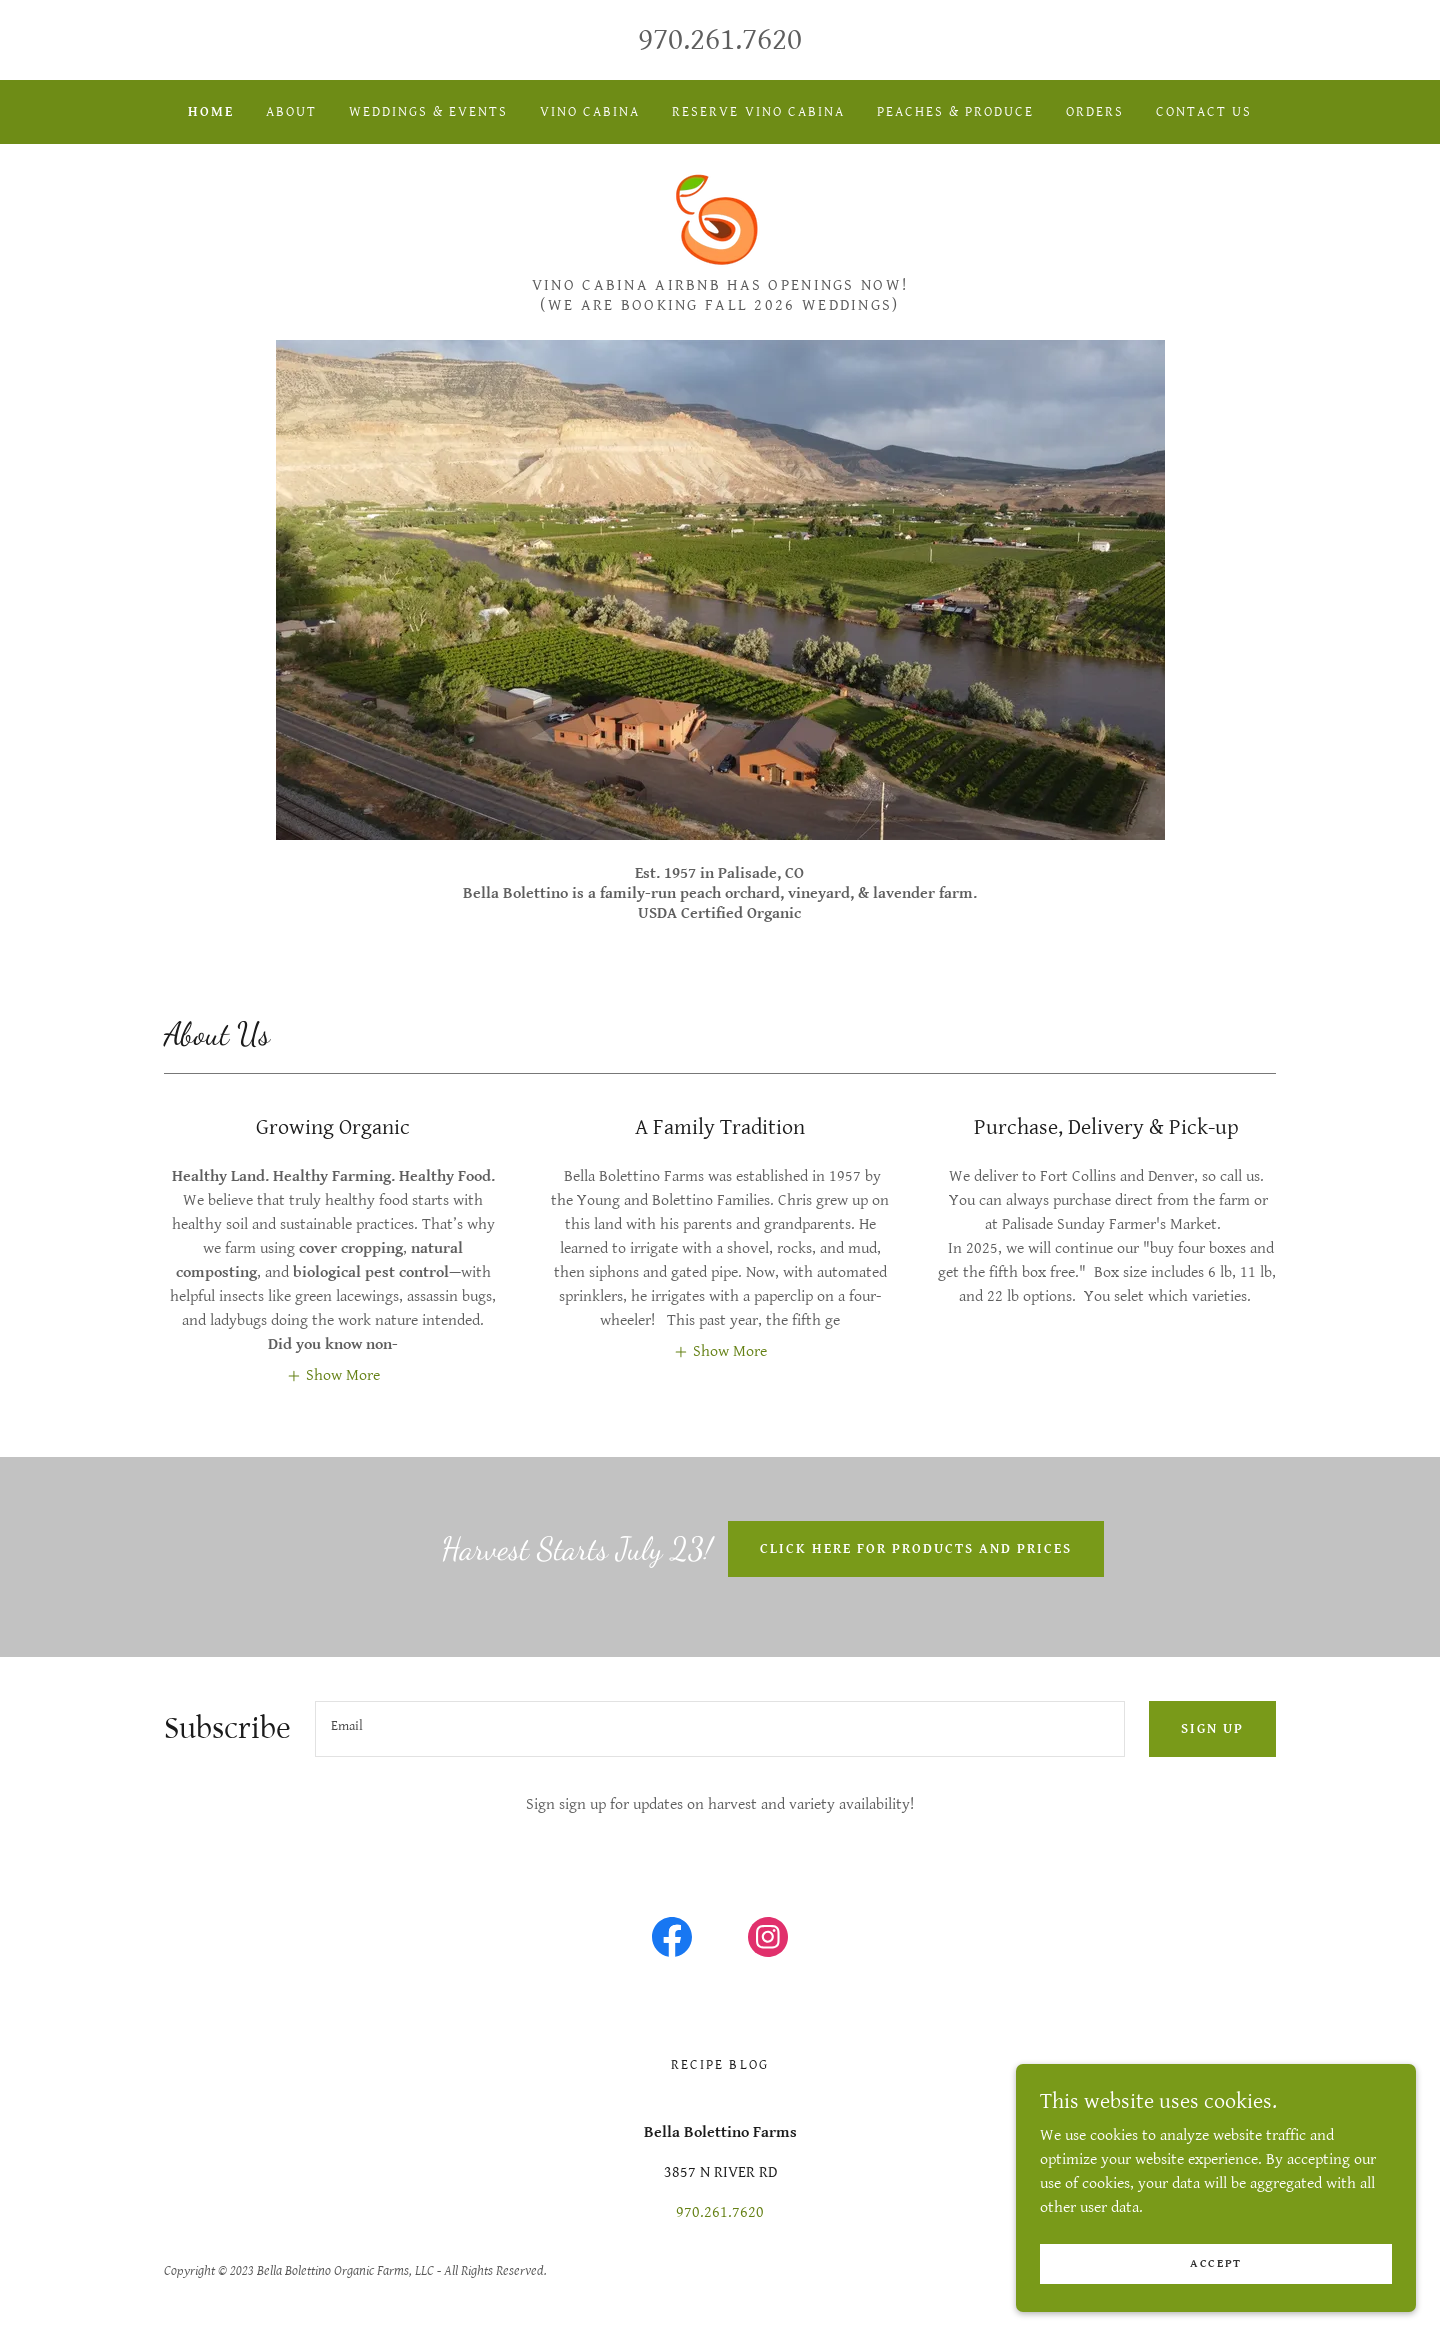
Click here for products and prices (916, 1549)
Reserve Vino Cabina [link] (758, 112)
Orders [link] (1095, 112)
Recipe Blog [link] (719, 2065)
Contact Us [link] (1204, 112)
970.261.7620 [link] (720, 39)
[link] (720, 217)
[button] (333, 1375)
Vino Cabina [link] (590, 112)
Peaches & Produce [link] (955, 112)
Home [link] (211, 112)
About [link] (291, 112)
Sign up (1212, 1729)
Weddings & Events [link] (428, 112)
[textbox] (720, 1729)
